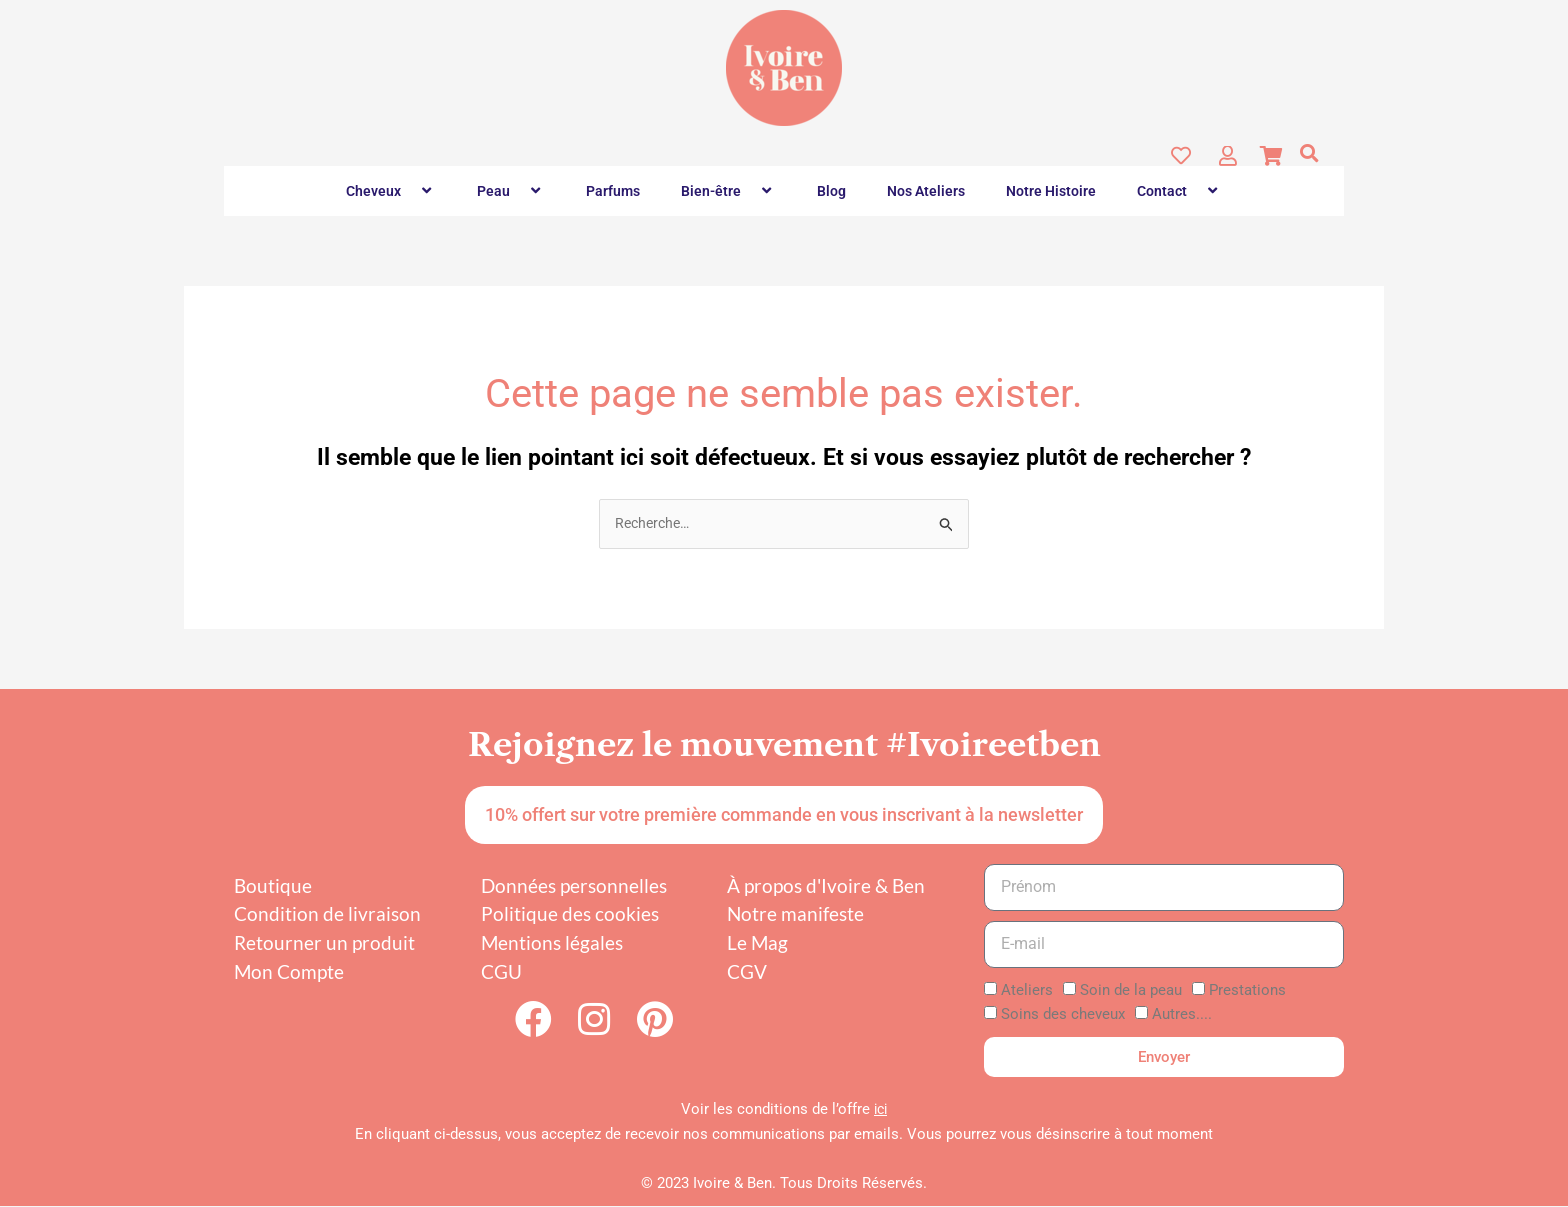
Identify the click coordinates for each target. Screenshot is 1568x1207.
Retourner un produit (324, 943)
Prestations (1247, 991)
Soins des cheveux (1063, 1016)
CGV (747, 972)
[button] (1309, 154)
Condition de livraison (327, 915)
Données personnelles (574, 886)
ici (881, 1110)
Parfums (613, 191)
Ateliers (1027, 991)
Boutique (273, 886)
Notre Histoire (1051, 191)
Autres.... (1182, 1016)
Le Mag (757, 943)
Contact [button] (1179, 191)
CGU (501, 972)
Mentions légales (552, 943)
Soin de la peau (1131, 991)
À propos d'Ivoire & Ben (826, 886)
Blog (831, 191)
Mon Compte (289, 972)
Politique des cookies (570, 915)
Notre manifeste (795, 915)
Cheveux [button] (391, 191)
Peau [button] (511, 191)
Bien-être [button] (728, 191)
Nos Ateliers (926, 191)
